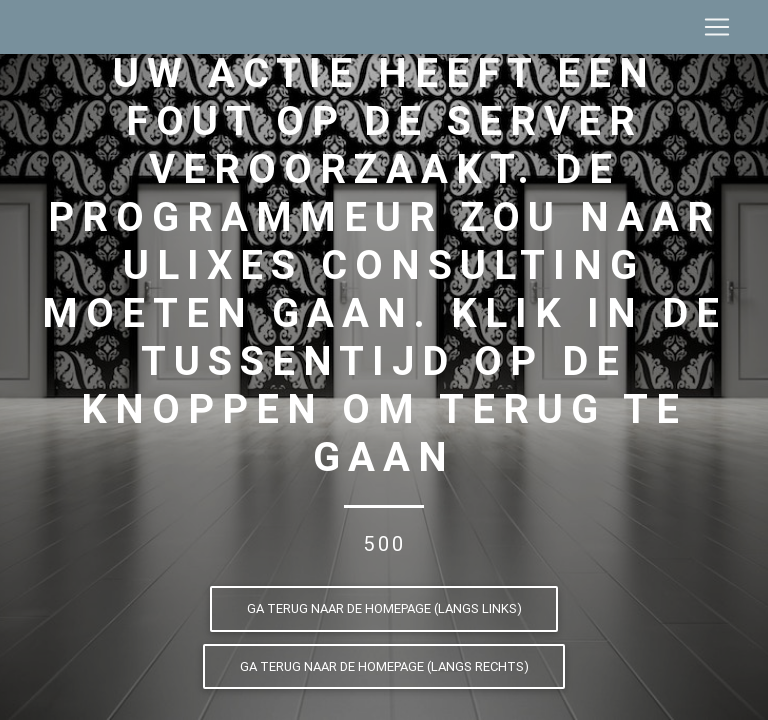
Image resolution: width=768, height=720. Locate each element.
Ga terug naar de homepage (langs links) (384, 608)
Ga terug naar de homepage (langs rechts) (384, 666)
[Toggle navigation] (717, 31)
